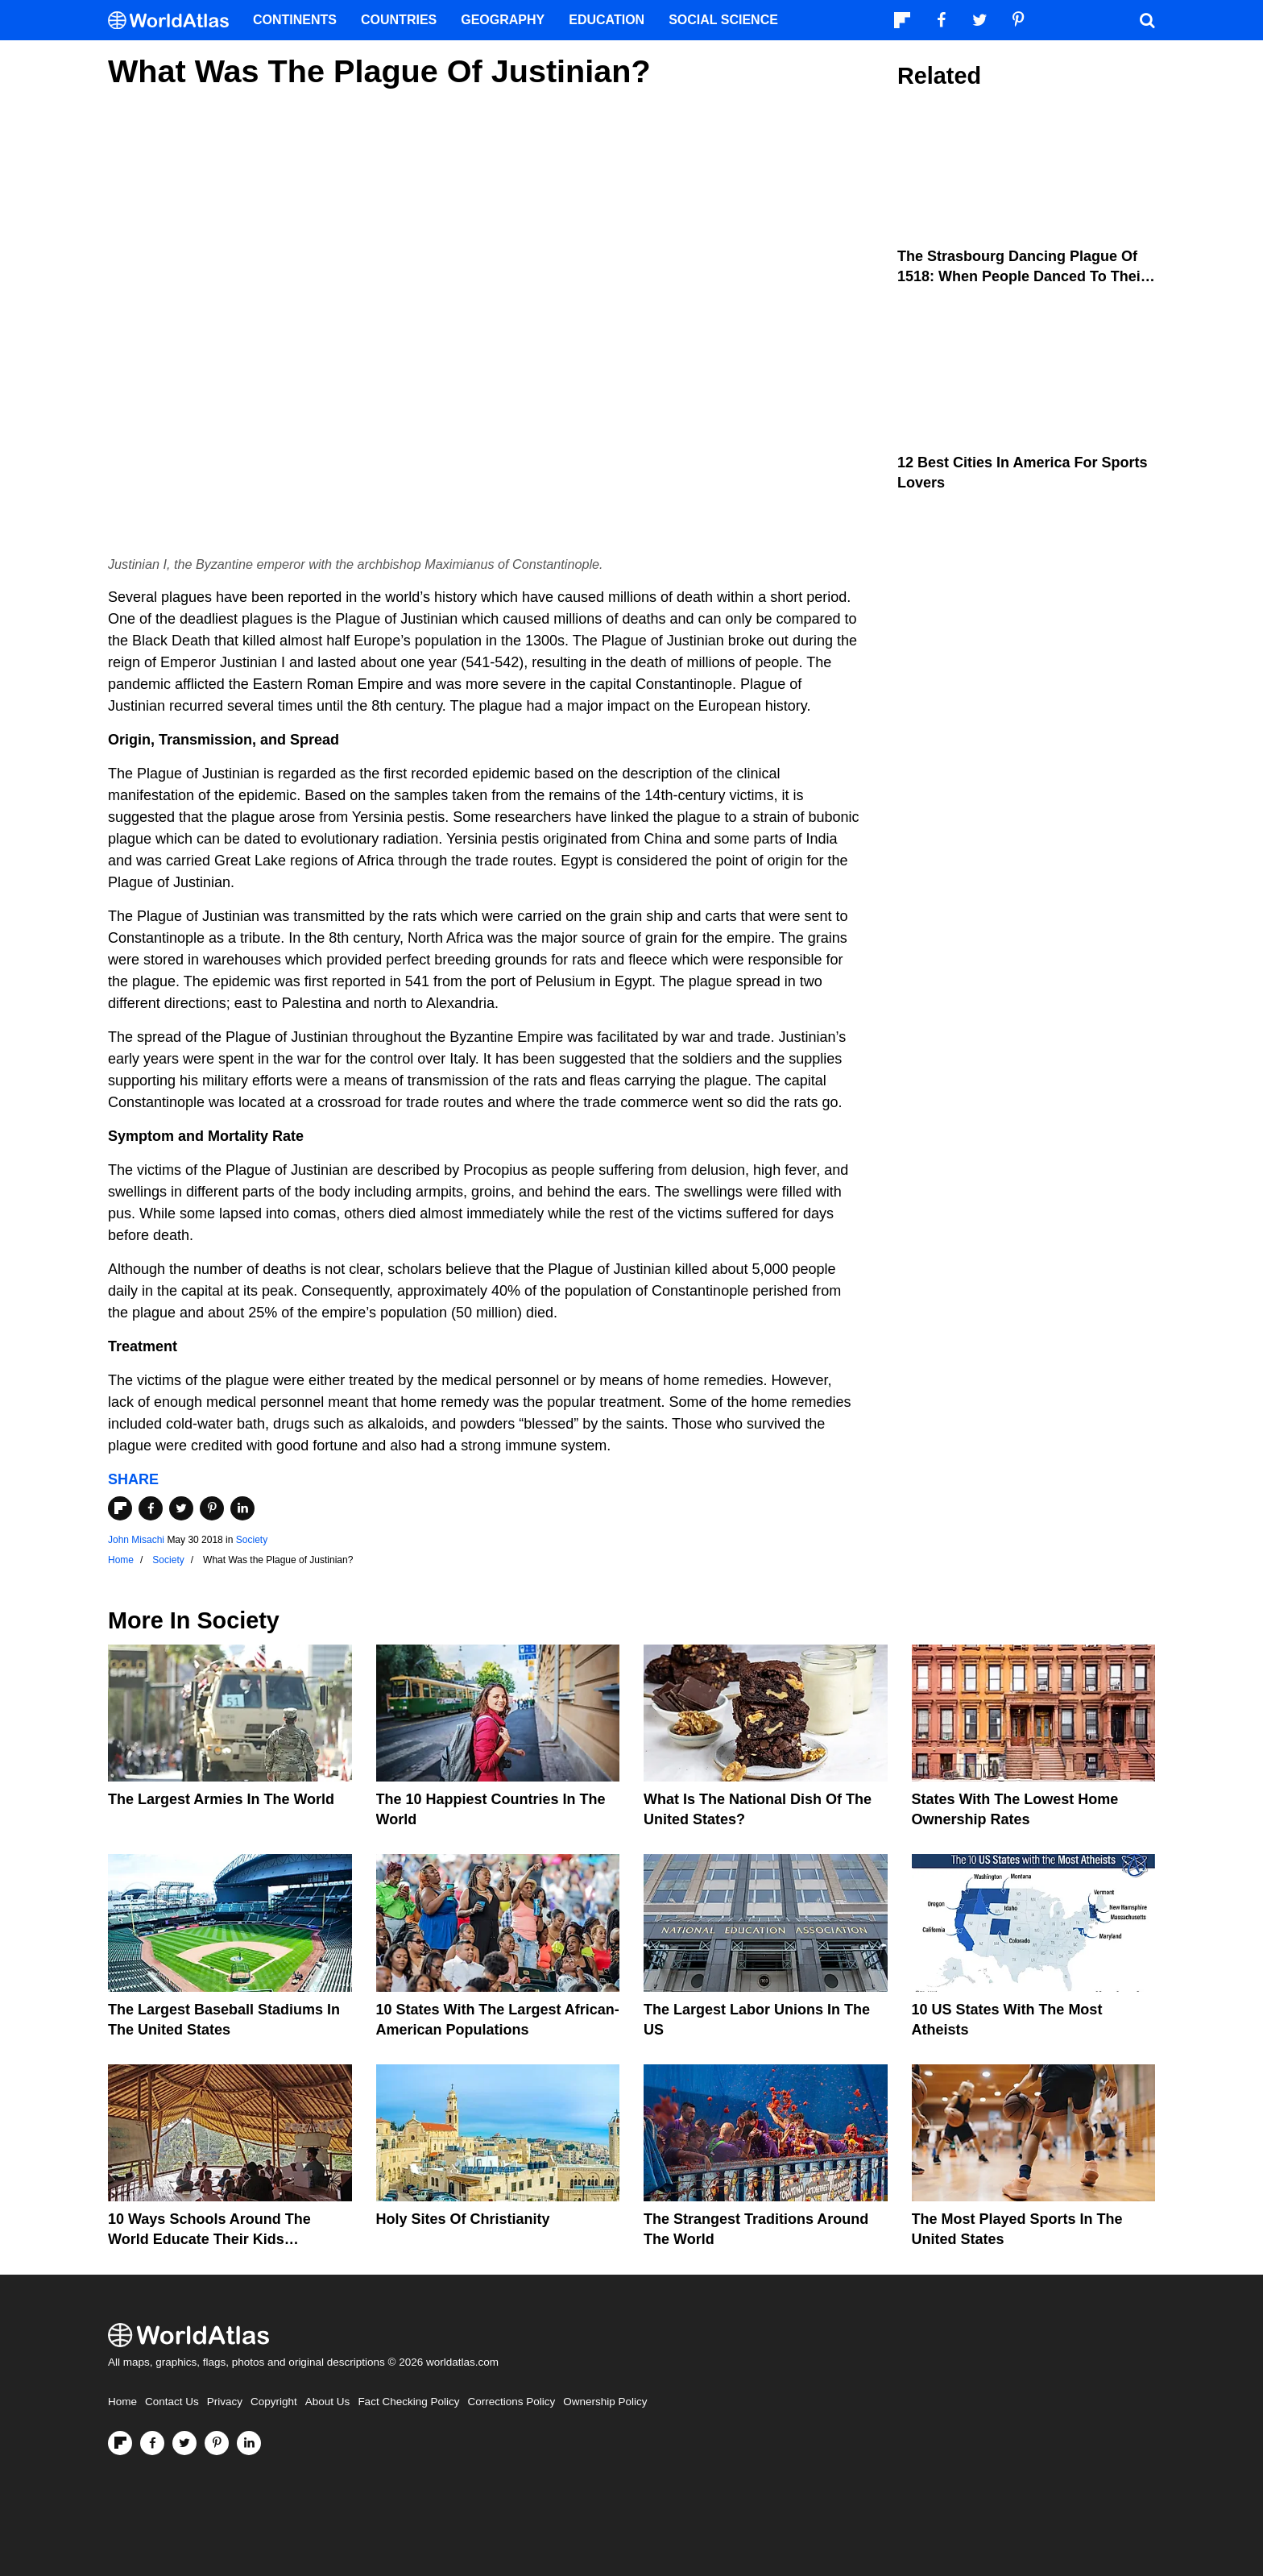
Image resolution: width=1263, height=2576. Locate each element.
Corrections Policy (511, 2402)
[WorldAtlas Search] (1147, 20)
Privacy (224, 2402)
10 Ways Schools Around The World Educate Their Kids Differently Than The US (209, 2239)
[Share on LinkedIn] (242, 1508)
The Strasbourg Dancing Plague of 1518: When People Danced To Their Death (1021, 276)
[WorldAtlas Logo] (174, 20)
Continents (295, 20)
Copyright (274, 2402)
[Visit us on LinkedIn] (249, 2443)
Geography (503, 20)
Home (122, 2402)
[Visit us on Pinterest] (217, 2443)
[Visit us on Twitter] (184, 2443)
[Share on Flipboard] (120, 1508)
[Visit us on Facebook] (152, 2443)
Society (251, 1539)
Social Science (723, 20)
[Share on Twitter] (181, 1508)
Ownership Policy (605, 2402)
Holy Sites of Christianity (463, 2219)
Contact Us (172, 2402)
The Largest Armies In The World (221, 1799)
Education (606, 20)
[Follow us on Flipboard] (120, 2443)
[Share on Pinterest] (212, 1508)
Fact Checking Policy (408, 2402)
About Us (327, 2402)
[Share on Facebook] (151, 1508)
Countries (399, 20)
